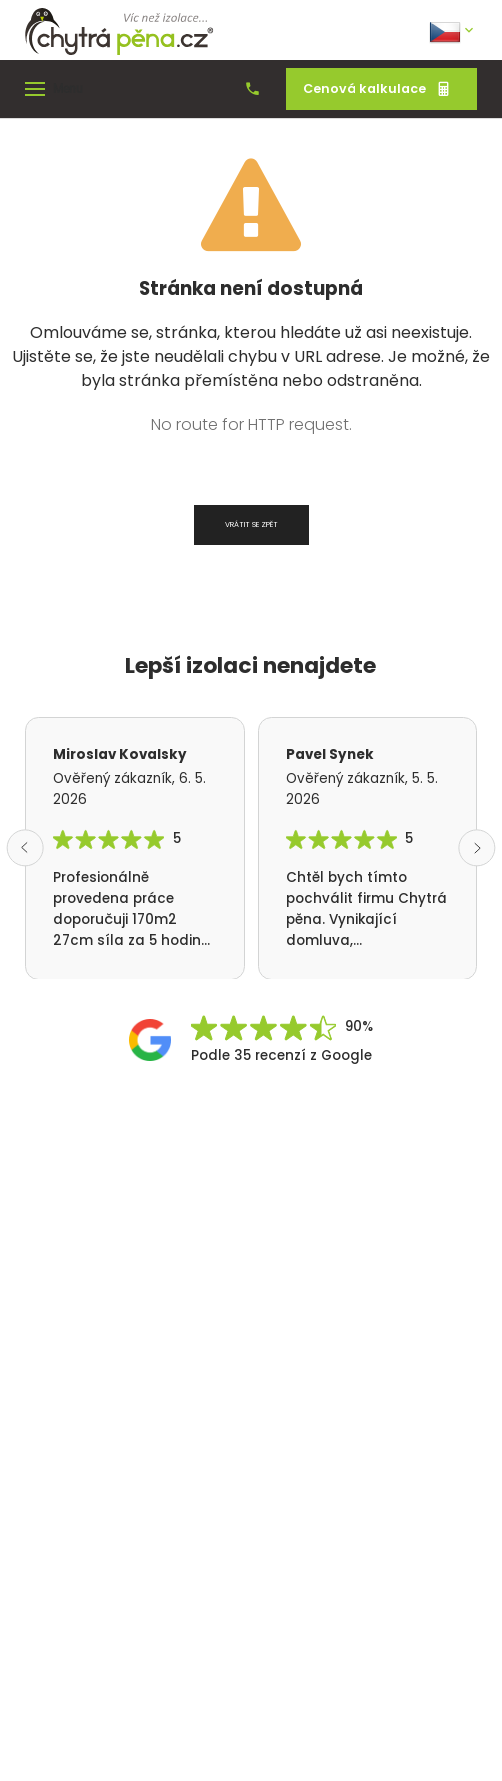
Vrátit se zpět (251, 524)
